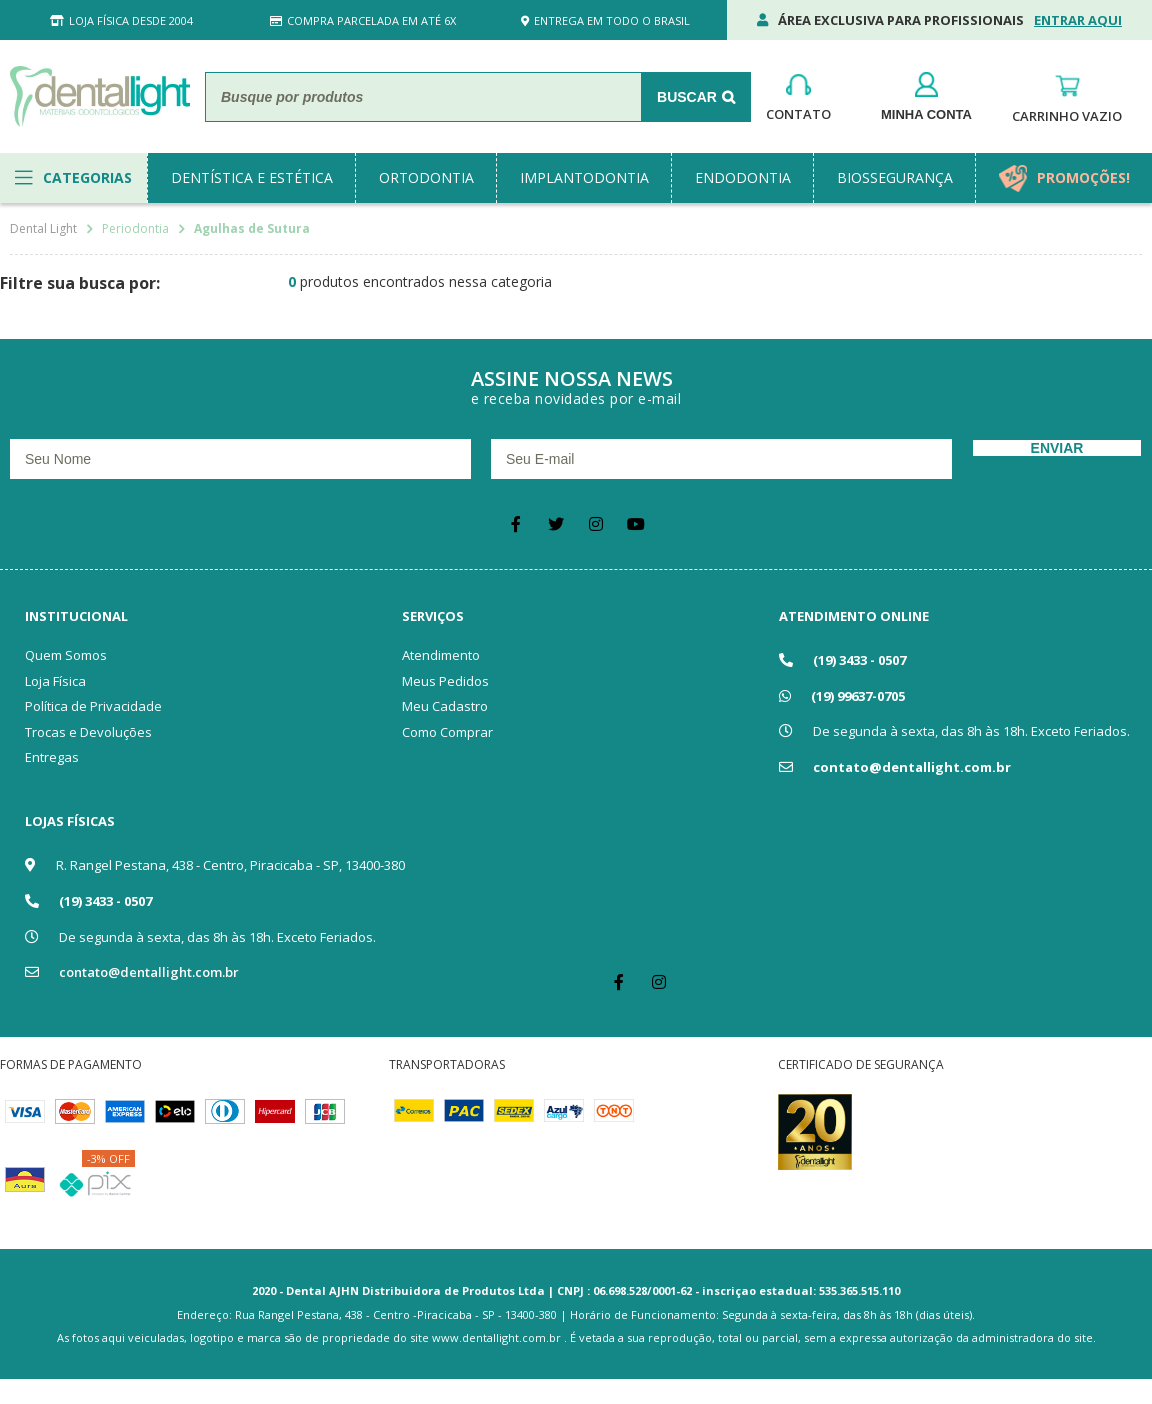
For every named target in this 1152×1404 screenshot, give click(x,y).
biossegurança (895, 177)
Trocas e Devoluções (88, 732)
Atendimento (441, 655)
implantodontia (584, 177)
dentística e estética (252, 177)
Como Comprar (447, 732)
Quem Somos (66, 655)
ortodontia (426, 177)
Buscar (687, 97)
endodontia (743, 177)
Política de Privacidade (93, 706)
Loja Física (55, 681)
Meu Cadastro (445, 706)
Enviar (1057, 448)
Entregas (52, 757)
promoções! (1083, 177)
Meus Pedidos (445, 681)
